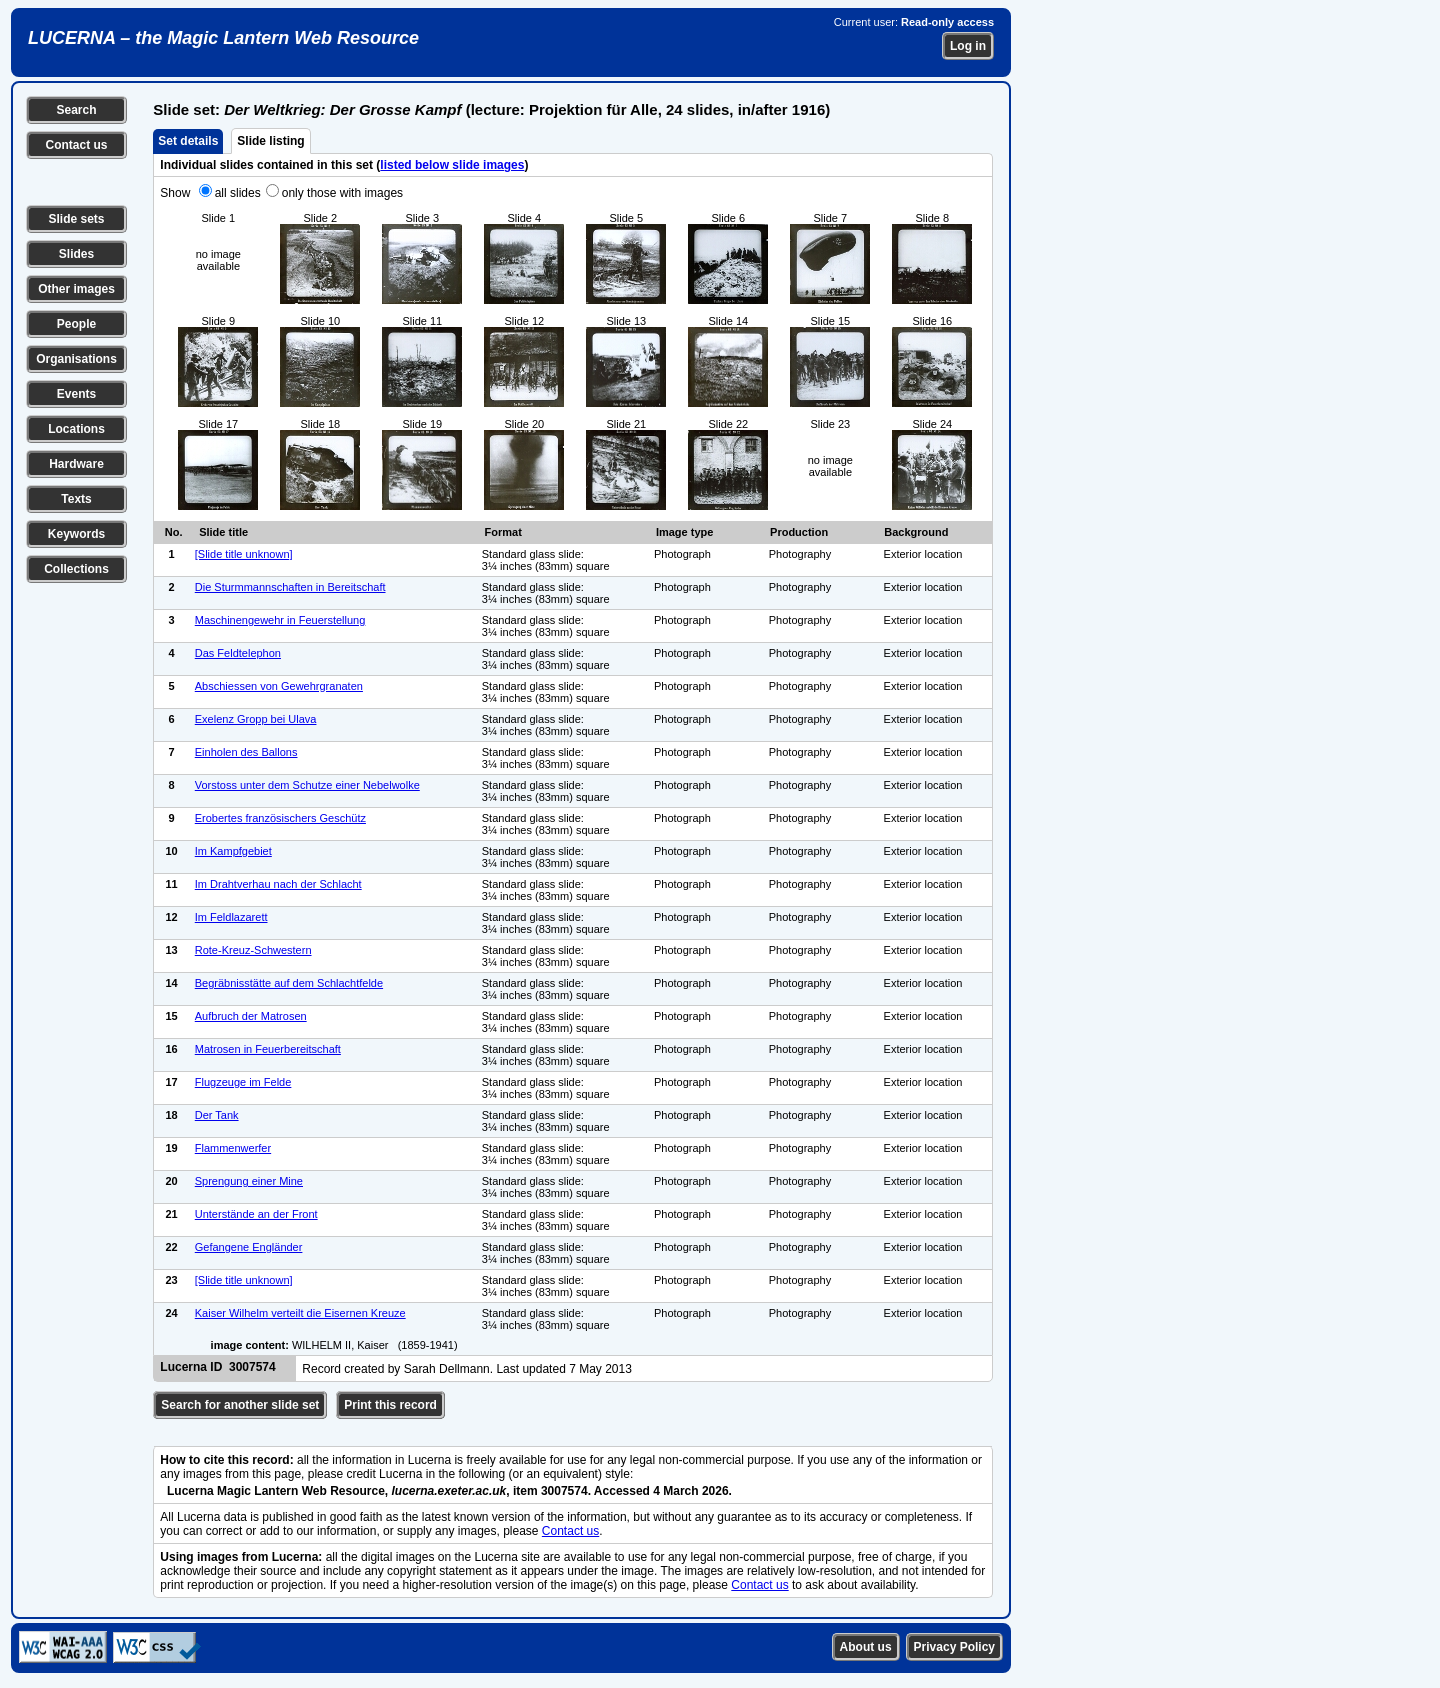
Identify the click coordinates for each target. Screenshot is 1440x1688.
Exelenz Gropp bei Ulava (256, 719)
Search (76, 110)
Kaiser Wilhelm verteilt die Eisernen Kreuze (300, 1313)
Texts (76, 499)
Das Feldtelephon (238, 653)
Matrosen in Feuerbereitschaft (268, 1049)
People (76, 324)
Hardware (76, 464)
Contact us (76, 145)
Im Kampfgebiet (233, 851)
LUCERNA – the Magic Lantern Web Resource (223, 38)
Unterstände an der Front (256, 1214)
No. (174, 532)
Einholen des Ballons (246, 752)
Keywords (76, 534)
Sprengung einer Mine (249, 1181)
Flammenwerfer (233, 1148)
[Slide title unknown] (244, 554)
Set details (188, 141)
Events (76, 394)
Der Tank (217, 1115)
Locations (76, 429)
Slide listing (270, 141)
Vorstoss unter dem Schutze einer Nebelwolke (307, 785)
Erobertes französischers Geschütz (280, 818)
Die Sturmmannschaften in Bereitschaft (290, 587)
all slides (238, 193)
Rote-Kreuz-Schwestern (253, 950)
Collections (76, 569)
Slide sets (76, 219)
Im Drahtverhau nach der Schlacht (278, 884)
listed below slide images (452, 165)
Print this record (390, 1405)
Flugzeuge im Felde (243, 1082)
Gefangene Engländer (249, 1247)
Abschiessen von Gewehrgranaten (279, 686)
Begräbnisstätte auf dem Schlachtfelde (289, 983)
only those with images (342, 193)
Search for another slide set (240, 1405)
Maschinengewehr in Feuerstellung (280, 620)
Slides (76, 254)
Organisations (76, 359)
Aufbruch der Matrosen (251, 1016)
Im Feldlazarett (231, 917)
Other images (76, 289)
